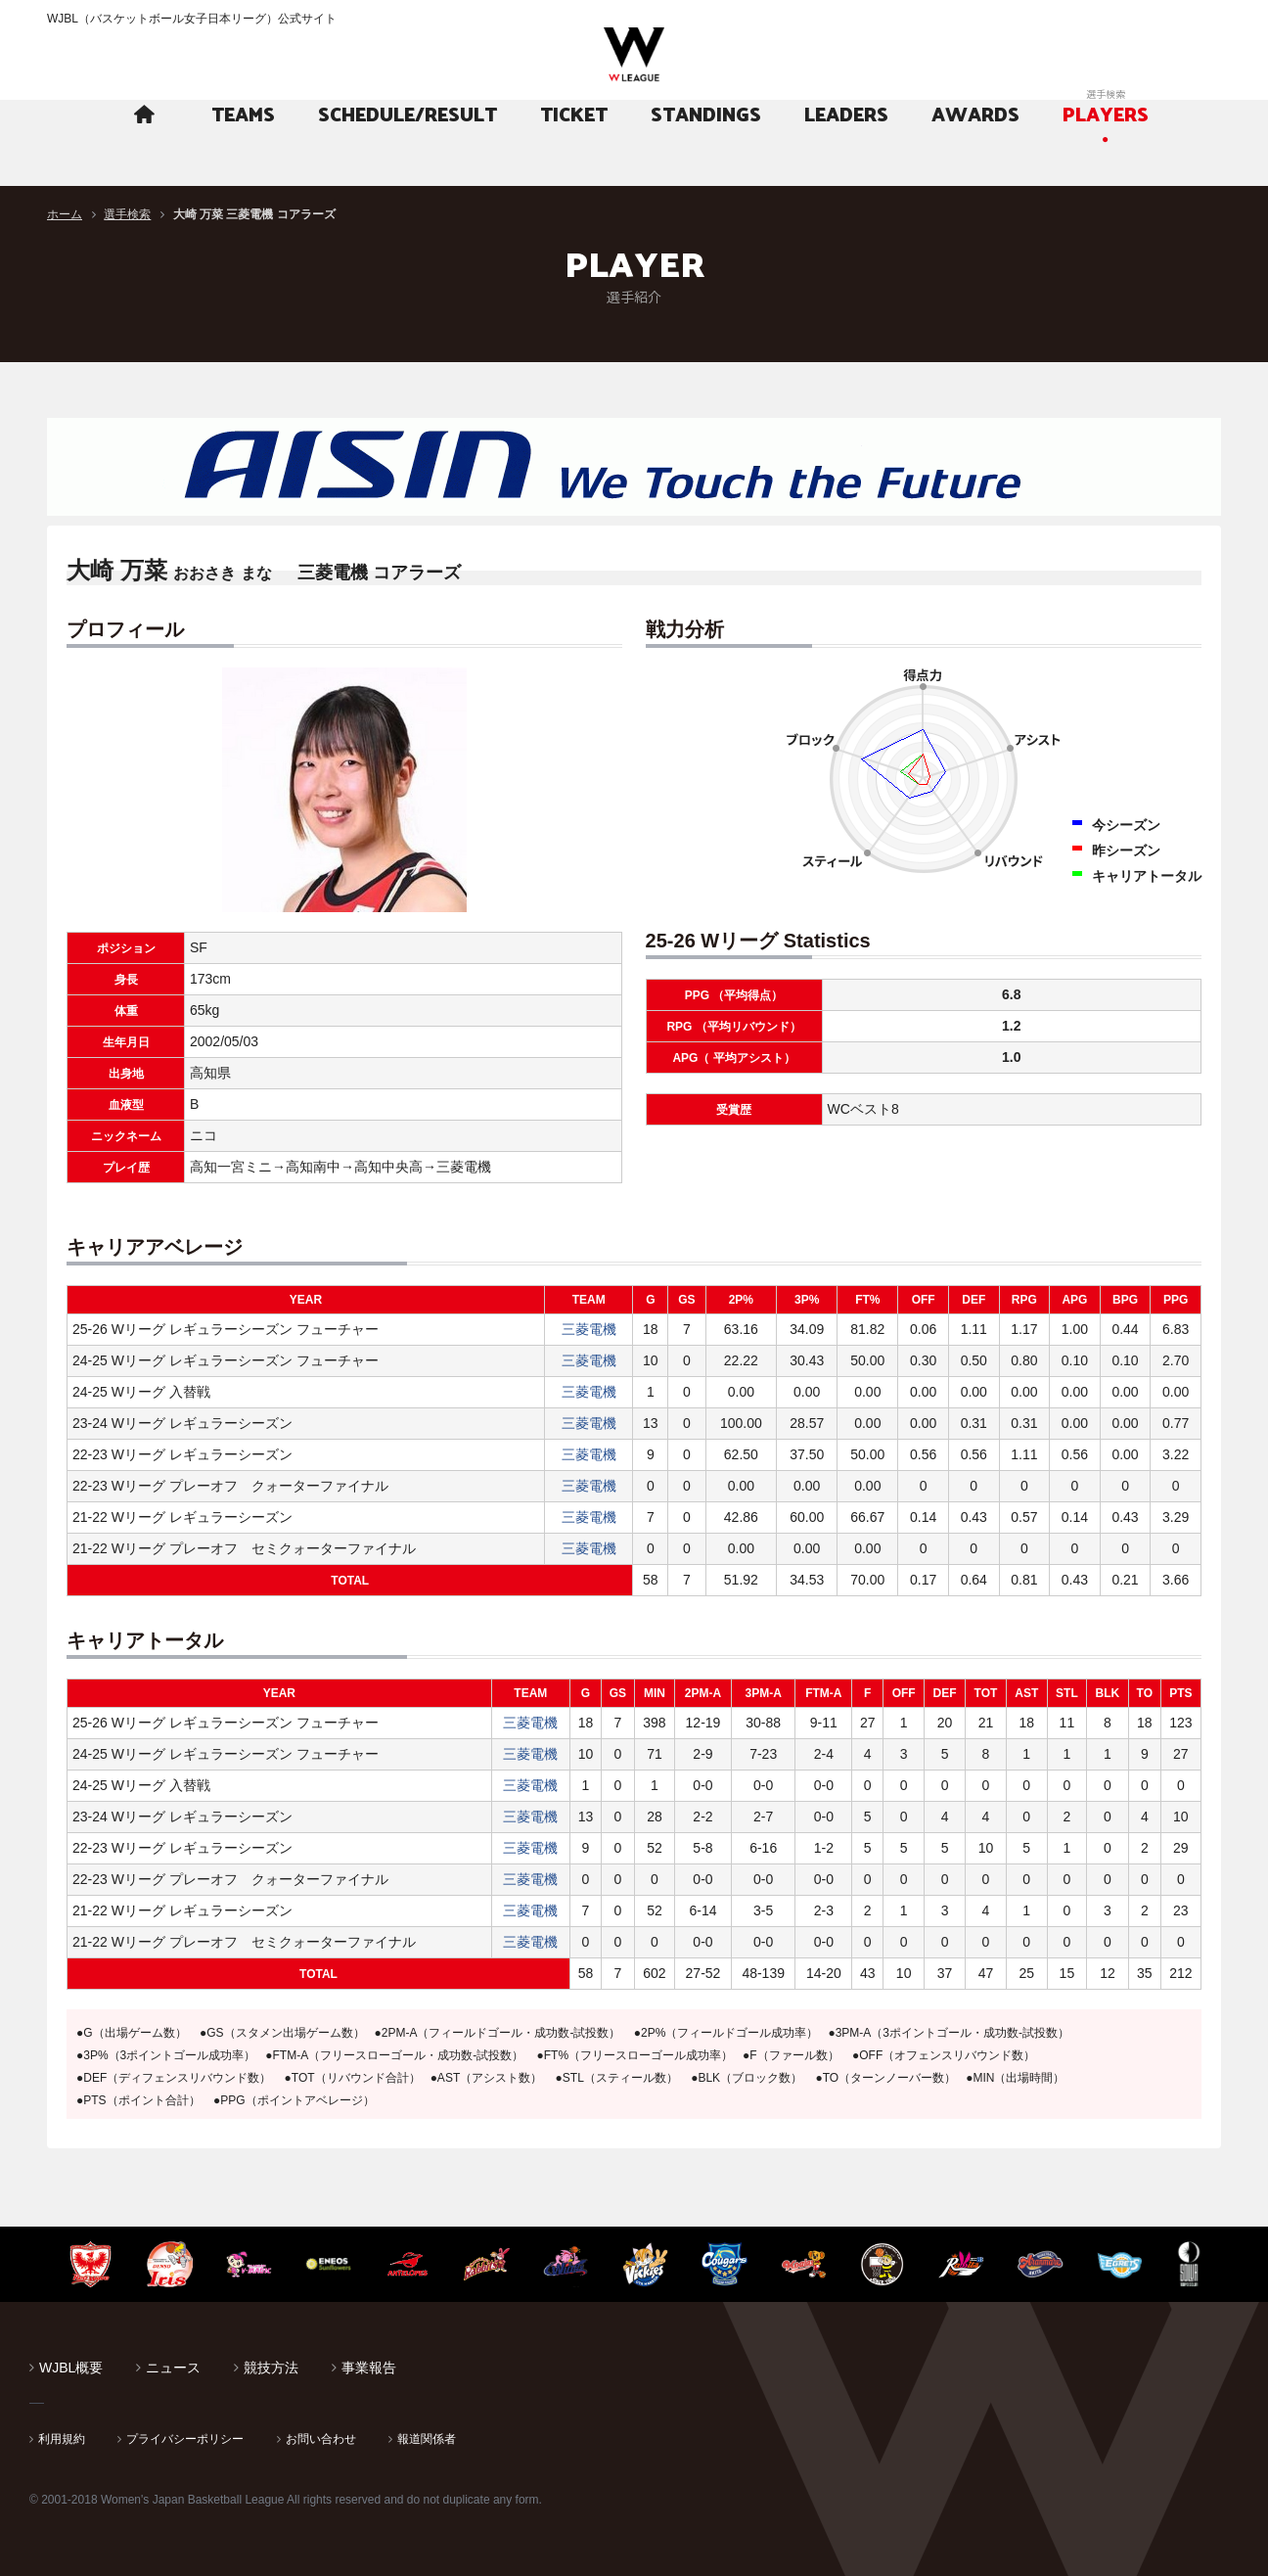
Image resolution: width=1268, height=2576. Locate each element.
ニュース (173, 2367)
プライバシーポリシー (185, 2439)
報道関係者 (426, 2439)
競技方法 (271, 2367)
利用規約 (61, 2439)
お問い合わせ (321, 2439)
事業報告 (368, 2367)
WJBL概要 (71, 2367)
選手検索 (127, 214)
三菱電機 (589, 1329)
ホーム (64, 214)
